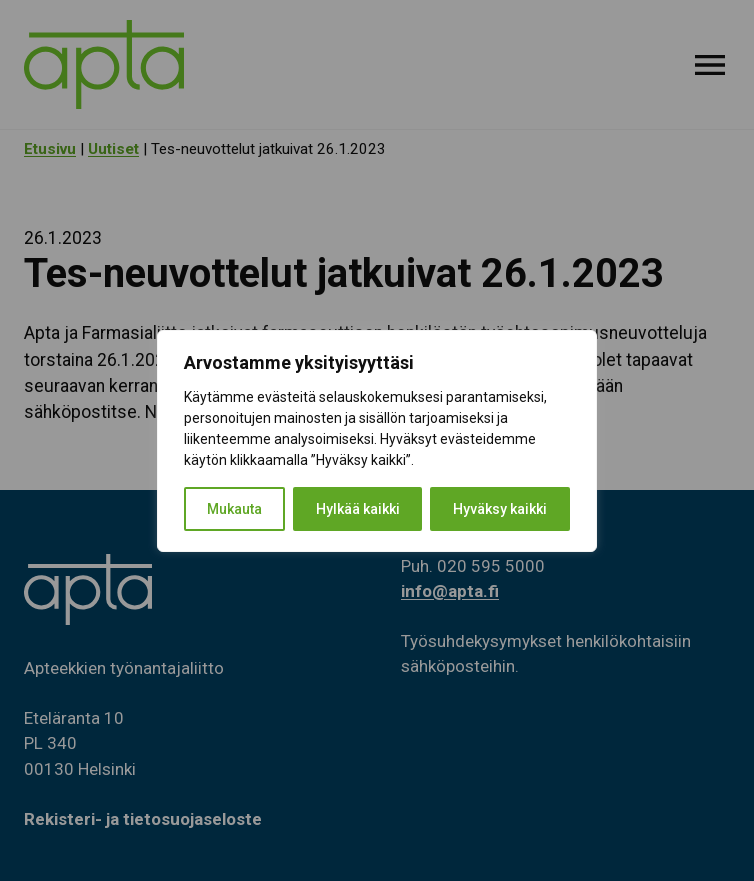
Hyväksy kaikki (500, 509)
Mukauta (234, 509)
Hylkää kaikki (358, 509)
